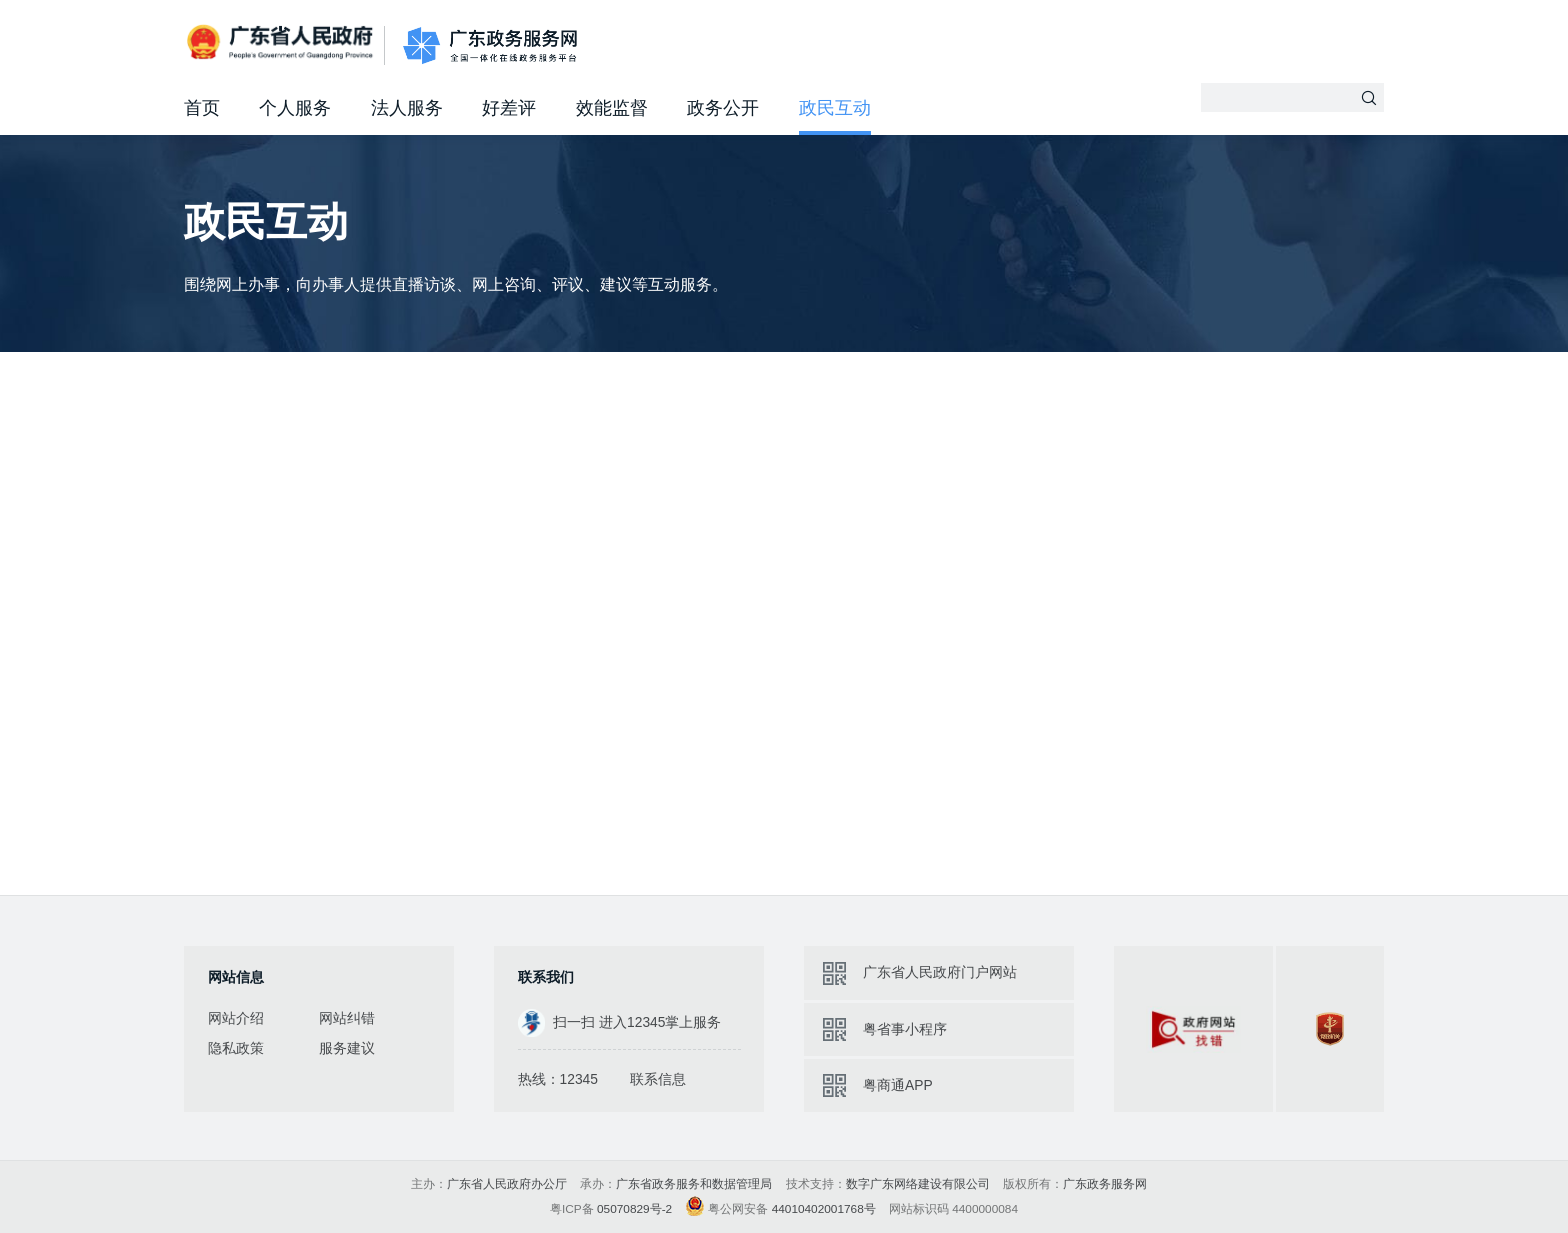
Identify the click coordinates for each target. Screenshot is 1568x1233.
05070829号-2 (634, 1209)
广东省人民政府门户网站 (940, 972)
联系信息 (658, 1079)
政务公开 (723, 108)
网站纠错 (347, 1018)
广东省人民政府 (282, 43)
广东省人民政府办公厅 (507, 1184)
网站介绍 (236, 1018)
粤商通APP (898, 1085)
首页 (202, 108)
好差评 (509, 108)
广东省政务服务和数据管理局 (694, 1184)
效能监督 (612, 108)
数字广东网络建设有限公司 (918, 1184)
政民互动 (835, 108)
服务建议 (347, 1048)
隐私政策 (236, 1048)
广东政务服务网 (490, 45)
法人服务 (407, 108)
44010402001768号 (824, 1209)
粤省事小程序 (905, 1029)
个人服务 (295, 108)
